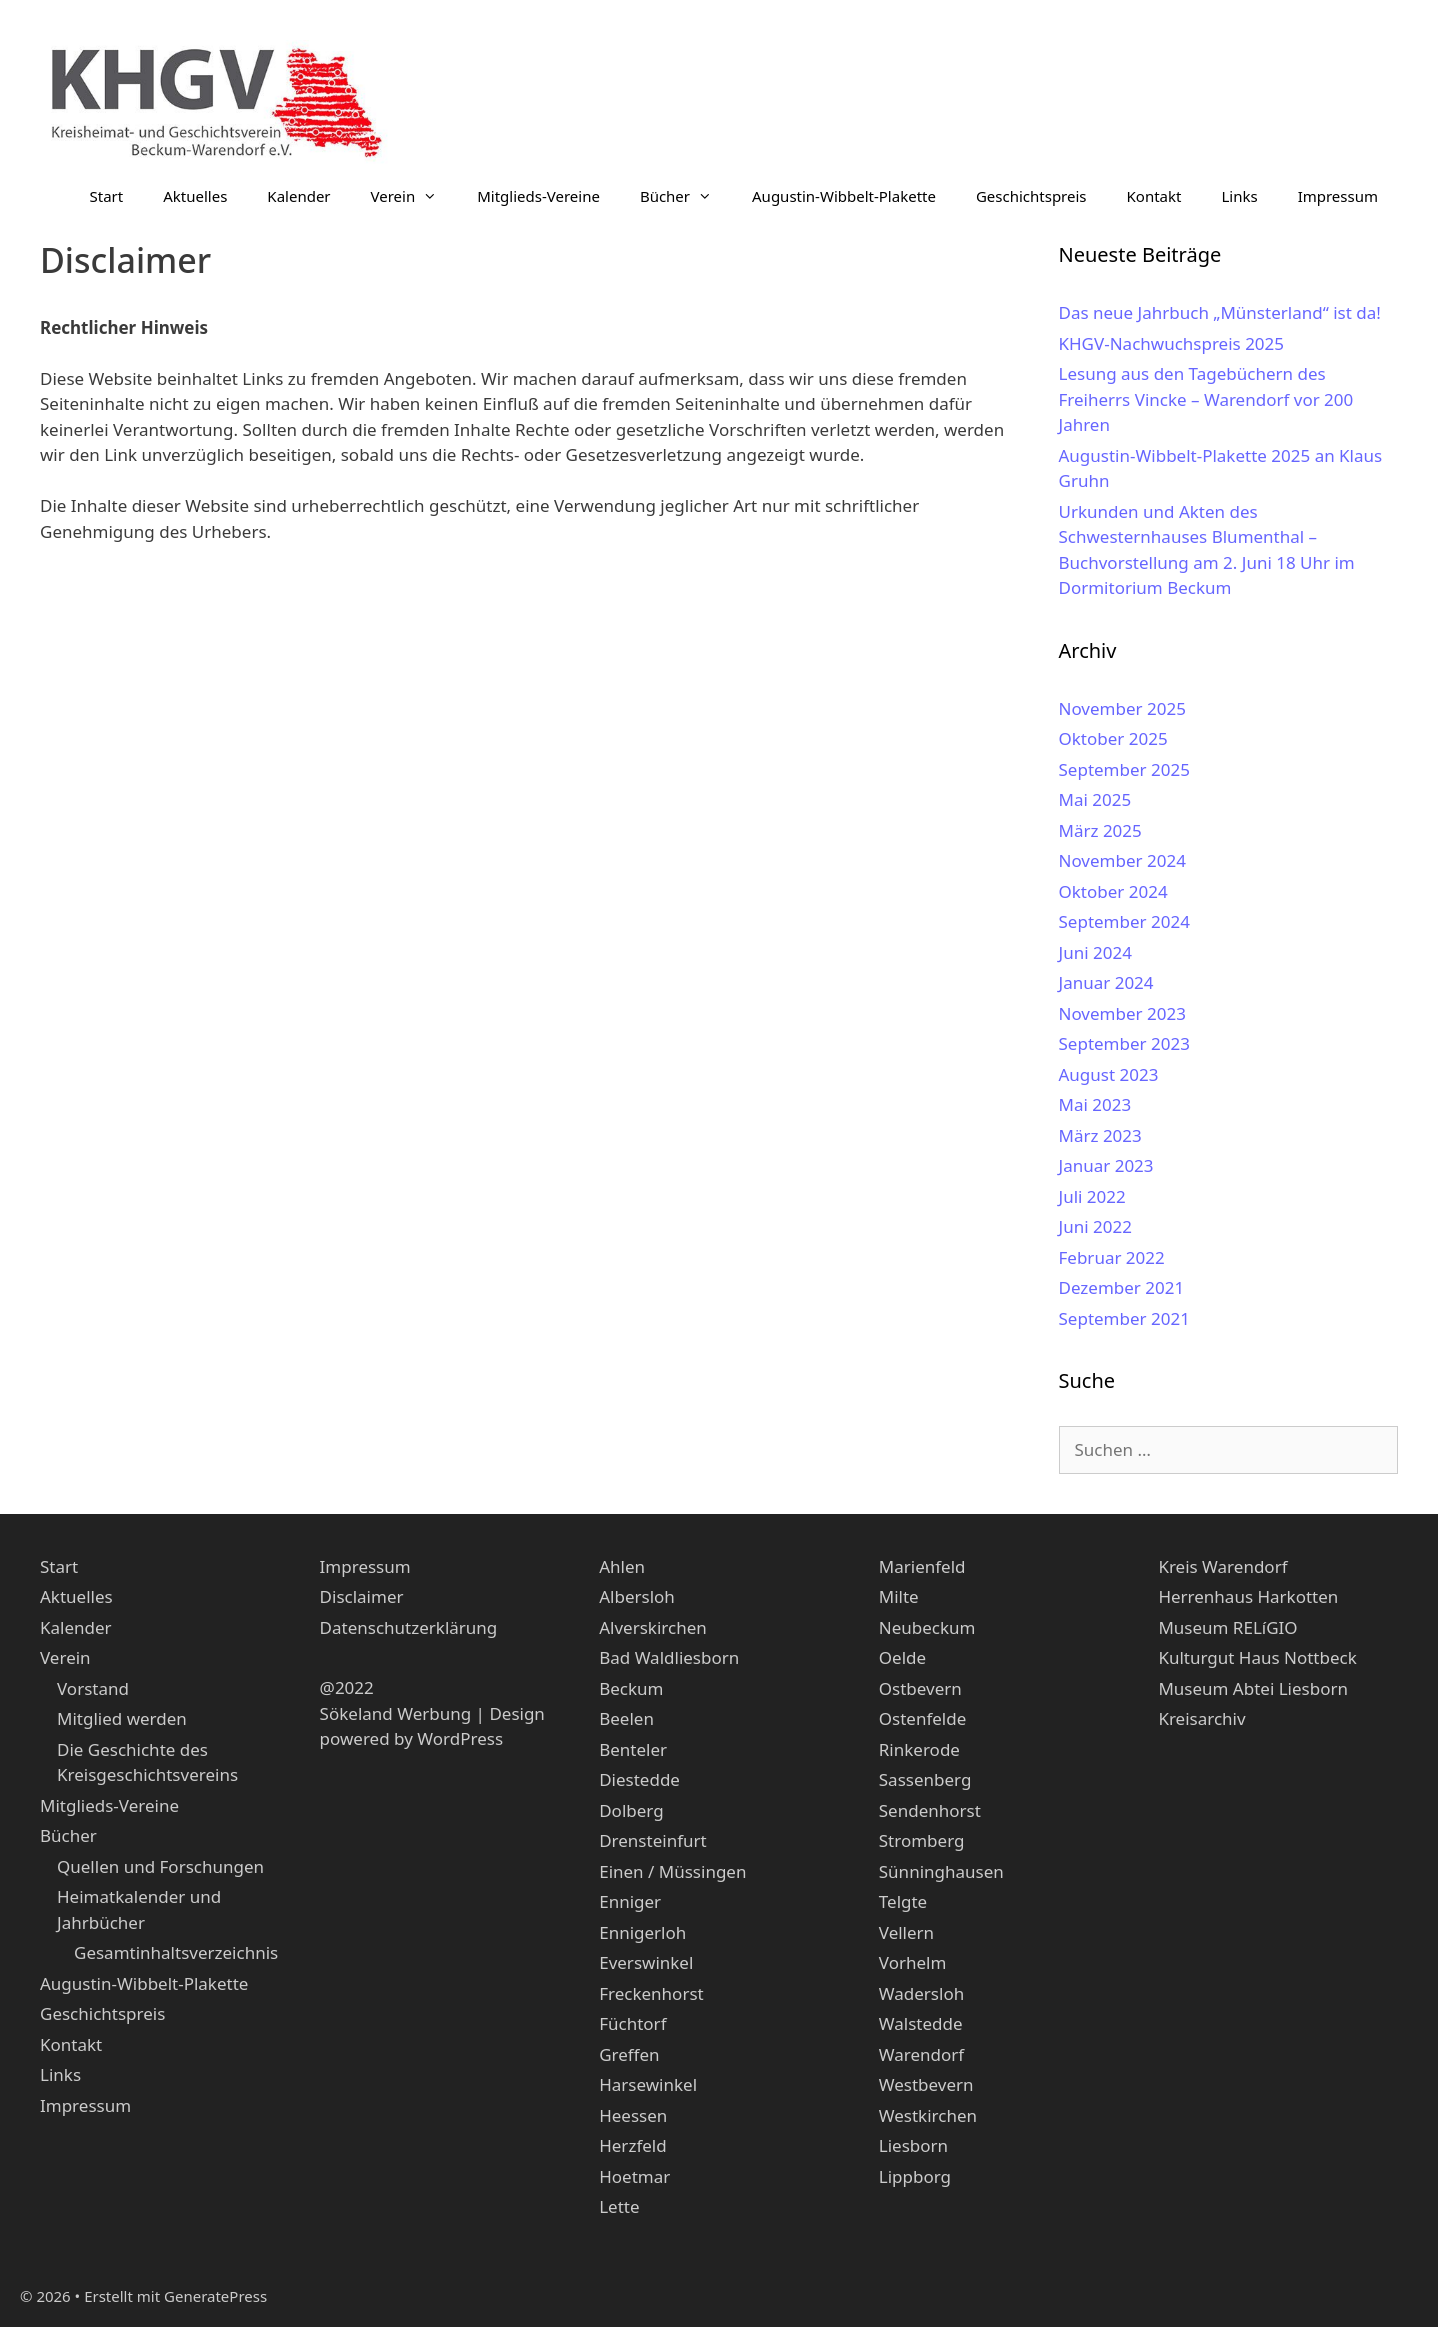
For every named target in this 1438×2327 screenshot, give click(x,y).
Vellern (906, 1932)
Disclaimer (362, 1596)
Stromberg (922, 1840)
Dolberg (631, 1810)
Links (1239, 196)
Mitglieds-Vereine (538, 196)
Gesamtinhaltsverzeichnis (176, 1952)
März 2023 (1100, 1135)
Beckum (631, 1688)
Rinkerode (919, 1749)
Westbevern (926, 2084)
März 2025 (1100, 830)
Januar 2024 (1106, 982)
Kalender (298, 196)
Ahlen (622, 1566)
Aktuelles (195, 196)
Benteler (633, 1749)
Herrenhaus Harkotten (1248, 1596)
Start (107, 196)
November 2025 (1122, 708)
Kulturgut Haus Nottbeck (1257, 1657)
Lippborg (915, 2176)
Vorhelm (913, 1962)
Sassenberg (925, 1779)
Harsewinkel (648, 2084)
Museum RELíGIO (1227, 1627)
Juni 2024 (1095, 952)
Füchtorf (632, 2023)
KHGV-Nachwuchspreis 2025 (1172, 343)
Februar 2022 (1112, 1257)
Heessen (633, 2115)
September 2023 (1124, 1043)
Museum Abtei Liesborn (1253, 1688)
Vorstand (93, 1688)
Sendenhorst (930, 1810)
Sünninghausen (941, 1871)
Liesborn (913, 2145)
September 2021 (1124, 1318)
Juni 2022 (1095, 1226)
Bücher (686, 196)
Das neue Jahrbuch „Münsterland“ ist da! (1220, 312)
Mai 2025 (1095, 799)
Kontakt (1154, 196)
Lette (619, 2206)
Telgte (903, 1901)
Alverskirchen (653, 1627)
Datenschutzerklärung (409, 1627)
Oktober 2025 (1113, 738)
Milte (899, 1596)
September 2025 (1124, 769)
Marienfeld (922, 1566)
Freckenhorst (651, 1993)
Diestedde (639, 1779)
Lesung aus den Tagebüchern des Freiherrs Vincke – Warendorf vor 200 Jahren (1206, 399)
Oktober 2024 (1113, 891)
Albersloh (637, 1596)
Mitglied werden (122, 1718)
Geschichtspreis (1031, 196)
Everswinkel (646, 1962)
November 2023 (1122, 1013)
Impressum (1338, 196)
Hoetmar (634, 2176)
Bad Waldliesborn (669, 1657)
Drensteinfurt (652, 1840)
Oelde (902, 1657)
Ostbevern (920, 1688)
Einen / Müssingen (672, 1871)
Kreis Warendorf (1222, 1566)
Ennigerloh (642, 1932)
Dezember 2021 (1122, 1287)
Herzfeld (632, 2145)
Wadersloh (921, 1993)
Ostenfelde (923, 1718)
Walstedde (921, 2023)
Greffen (629, 2054)
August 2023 (1109, 1074)
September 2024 (1124, 921)
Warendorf (921, 2054)
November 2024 (1122, 860)
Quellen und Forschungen (160, 1866)
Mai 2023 (1095, 1104)
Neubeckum (927, 1627)
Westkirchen (928, 2115)
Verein (414, 196)
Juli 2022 (1092, 1196)
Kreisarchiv (1201, 1718)
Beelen (626, 1718)
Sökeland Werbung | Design (432, 1713)
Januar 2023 (1106, 1165)
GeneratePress (215, 2296)
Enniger (630, 1901)
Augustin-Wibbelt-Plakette (844, 196)
